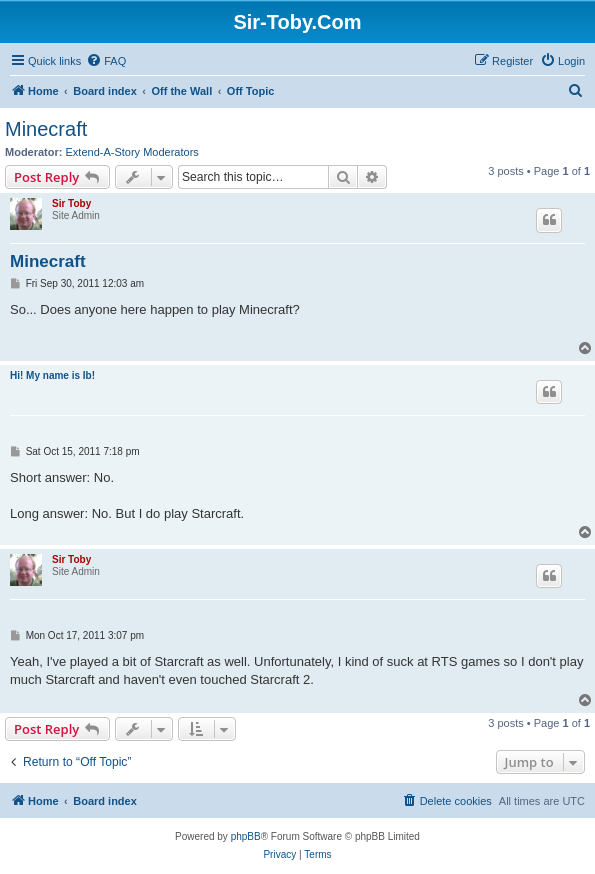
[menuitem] (106, 61)
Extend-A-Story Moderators (132, 152)
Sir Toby (71, 203)
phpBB (246, 836)
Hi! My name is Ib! (52, 375)
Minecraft (46, 129)
